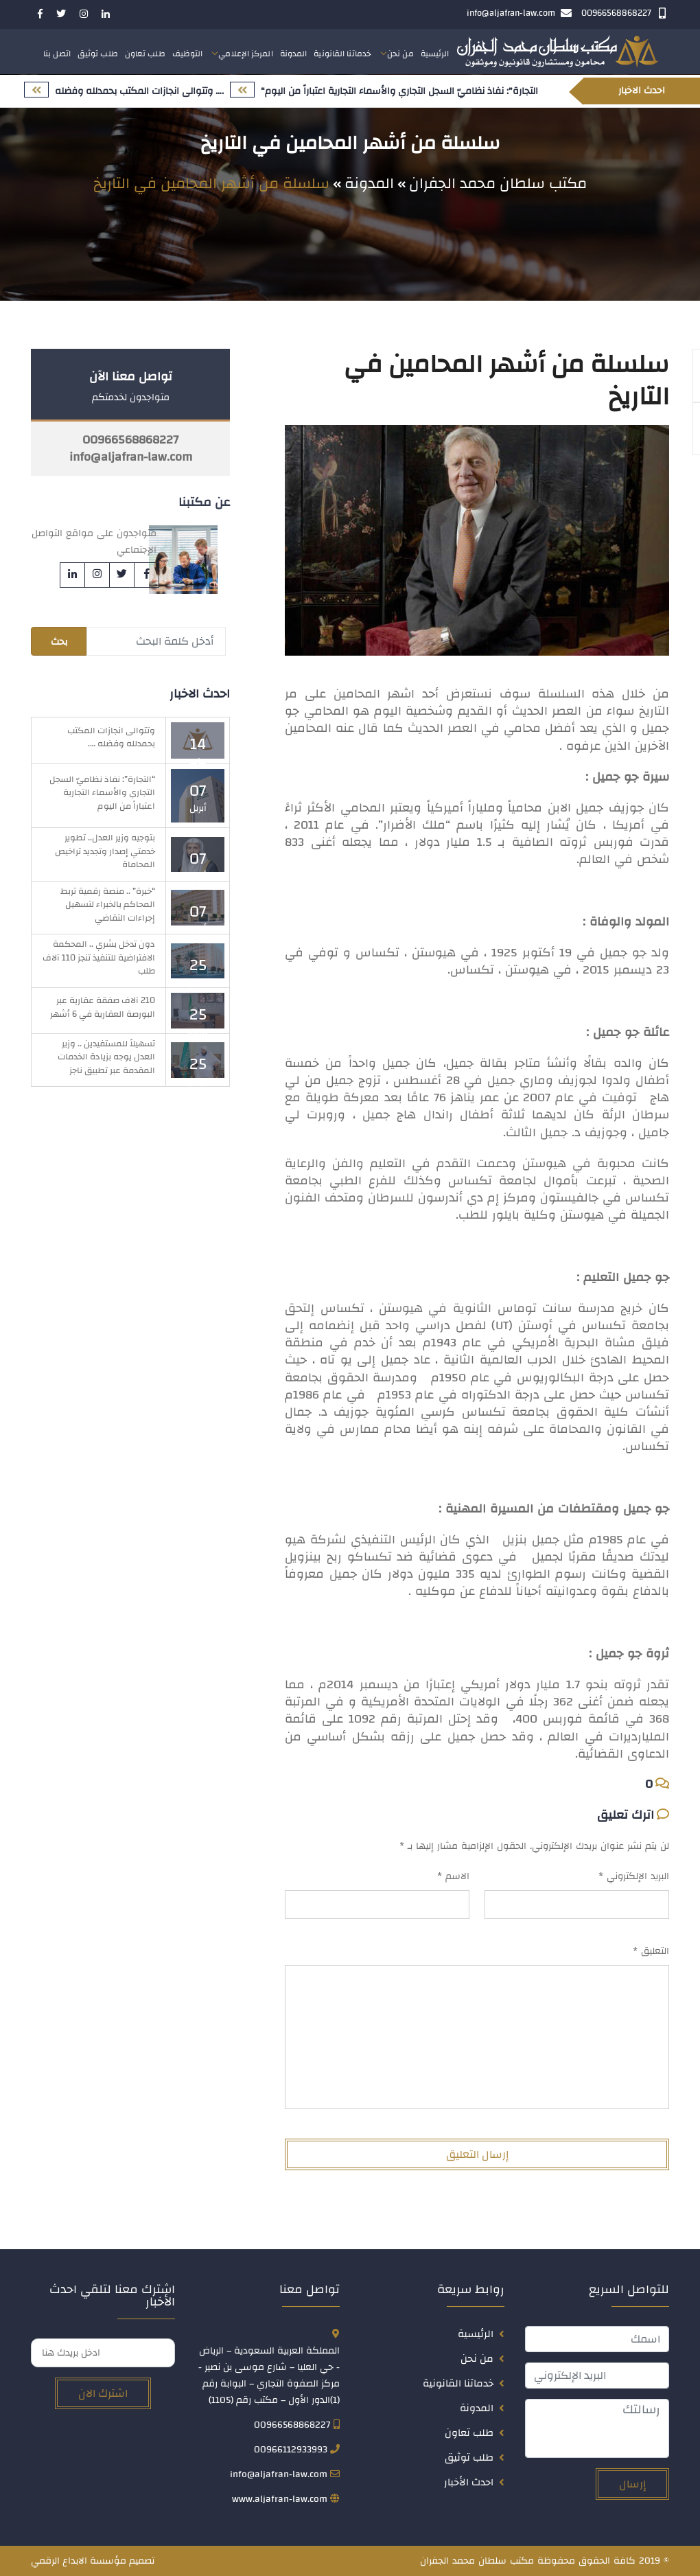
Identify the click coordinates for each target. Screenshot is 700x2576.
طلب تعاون (145, 53)
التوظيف (187, 53)
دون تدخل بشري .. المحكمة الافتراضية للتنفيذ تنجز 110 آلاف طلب (99, 957)
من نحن (400, 53)
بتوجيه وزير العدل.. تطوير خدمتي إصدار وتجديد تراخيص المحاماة (105, 851)
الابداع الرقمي (59, 2561)
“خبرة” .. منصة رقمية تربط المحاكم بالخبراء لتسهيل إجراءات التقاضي (107, 904)
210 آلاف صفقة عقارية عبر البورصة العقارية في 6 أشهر (102, 1007)
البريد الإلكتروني (633, 1876)
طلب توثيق (98, 53)
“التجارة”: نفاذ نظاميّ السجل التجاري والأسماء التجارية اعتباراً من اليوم (102, 792)
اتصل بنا (57, 53)
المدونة (293, 53)
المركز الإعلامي (245, 53)
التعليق (651, 1951)
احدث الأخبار (468, 2482)
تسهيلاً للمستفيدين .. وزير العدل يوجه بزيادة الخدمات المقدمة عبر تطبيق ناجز (106, 1057)
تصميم (141, 2561)
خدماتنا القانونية (342, 53)
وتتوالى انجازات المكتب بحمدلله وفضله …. (111, 737)
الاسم (453, 1876)
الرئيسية (435, 53)
